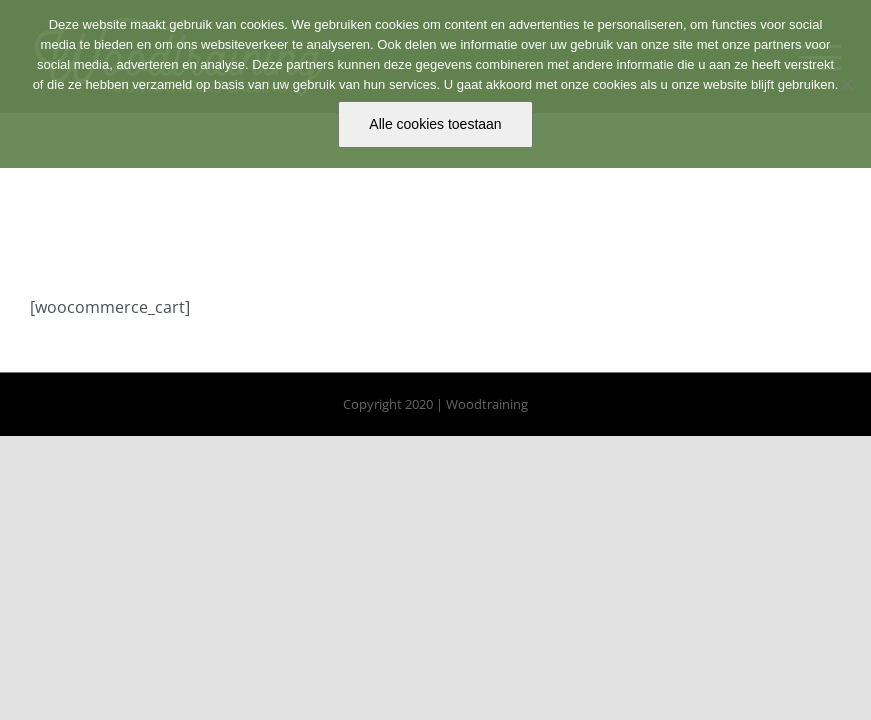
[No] (846, 84)
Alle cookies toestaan (435, 124)
